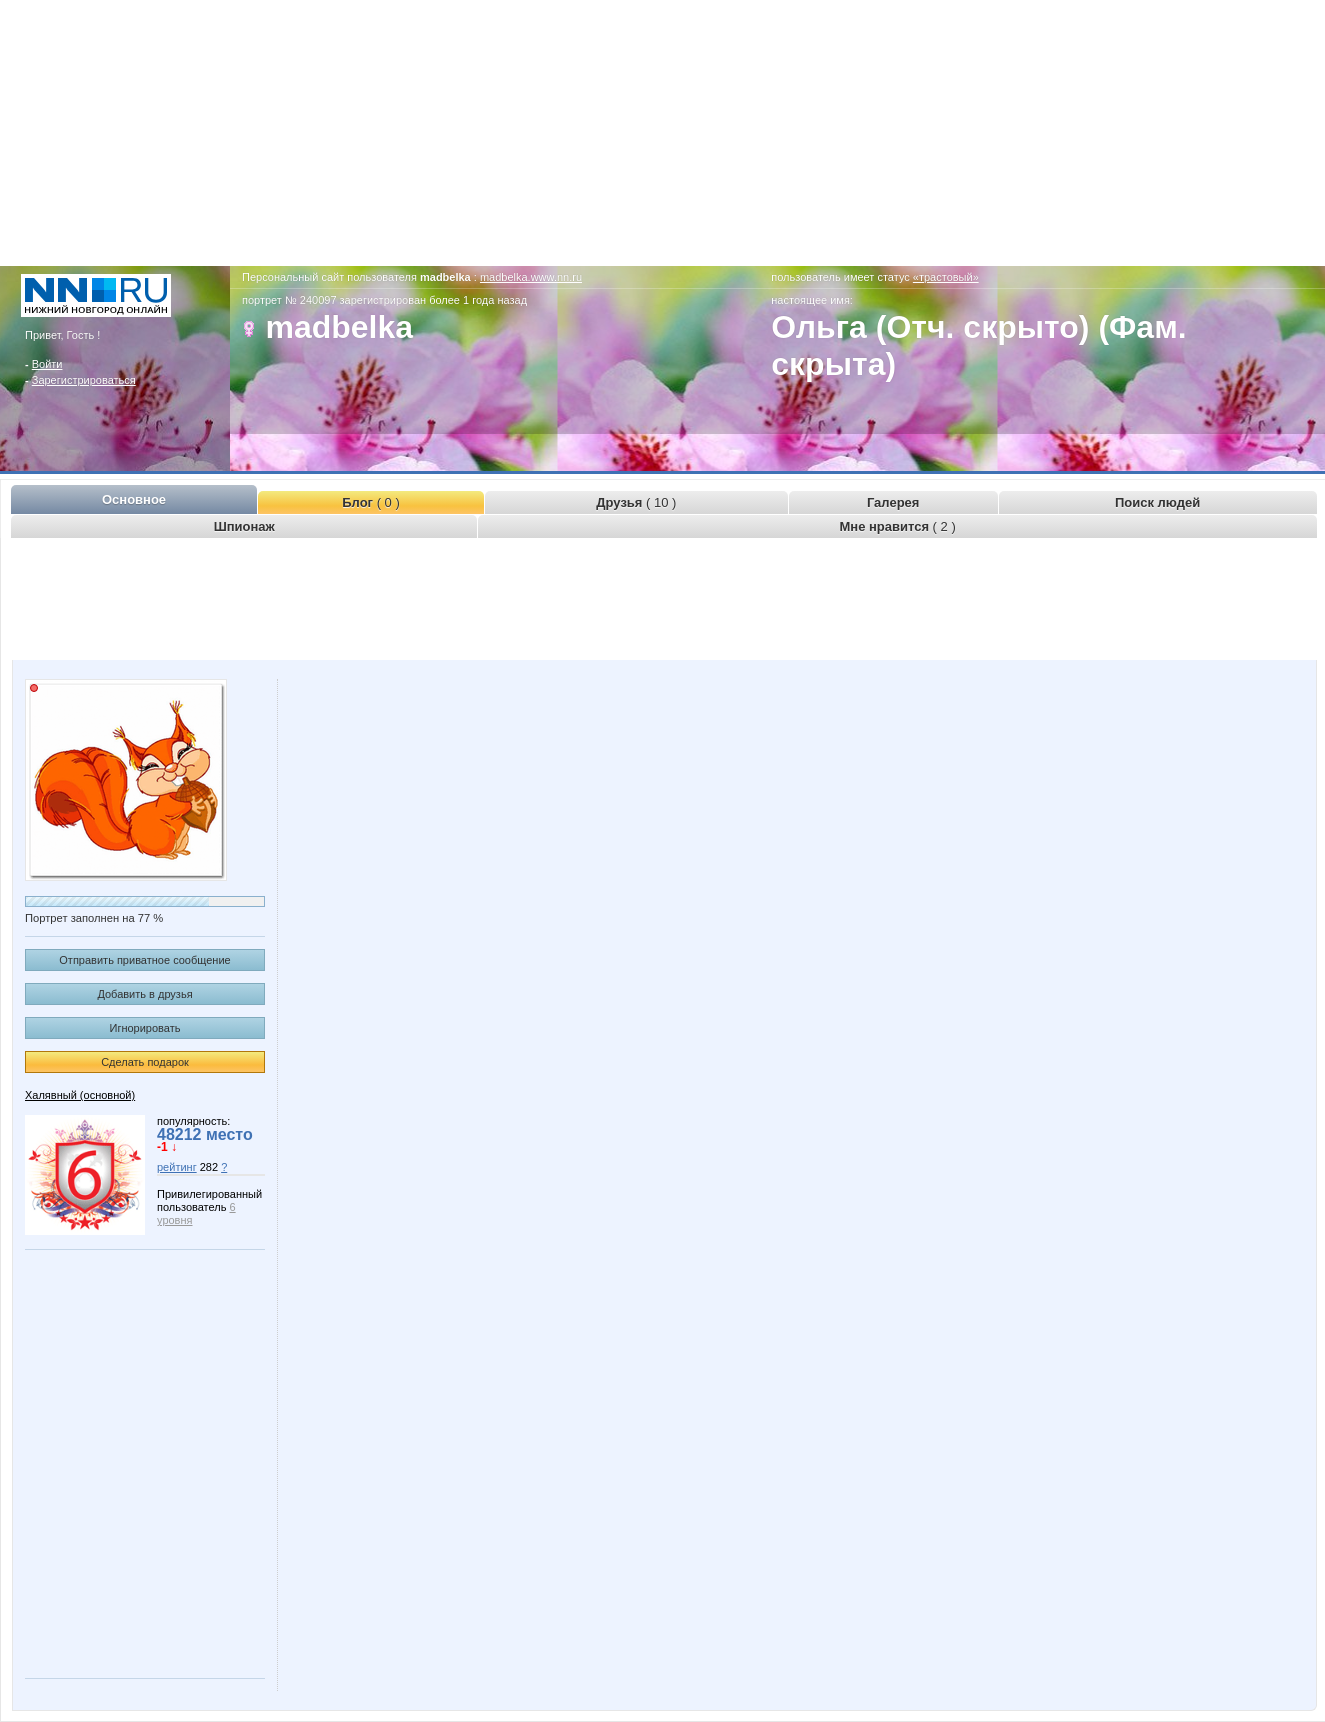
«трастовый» (946, 277)
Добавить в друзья (144, 994)
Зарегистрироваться (84, 380)
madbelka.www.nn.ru (531, 277)
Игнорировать (145, 1028)
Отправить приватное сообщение (144, 960)
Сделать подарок (145, 1062)
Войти (47, 364)
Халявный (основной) (80, 1095)
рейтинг (177, 1167)
